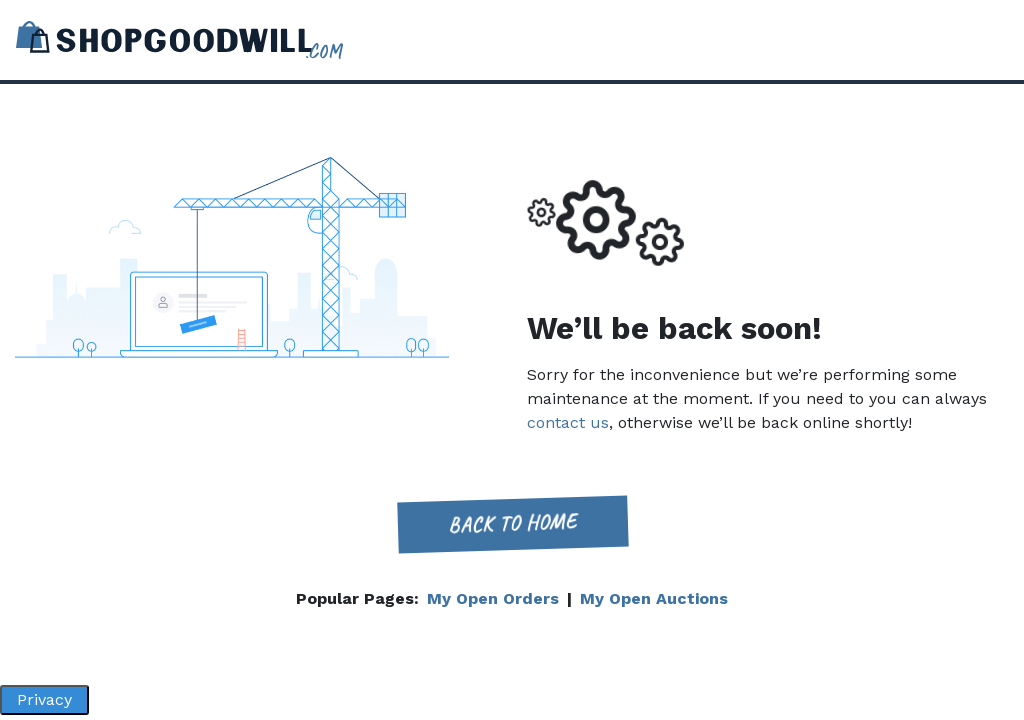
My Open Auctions (654, 598)
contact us (568, 422)
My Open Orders (493, 598)
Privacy (44, 699)
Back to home (512, 523)
